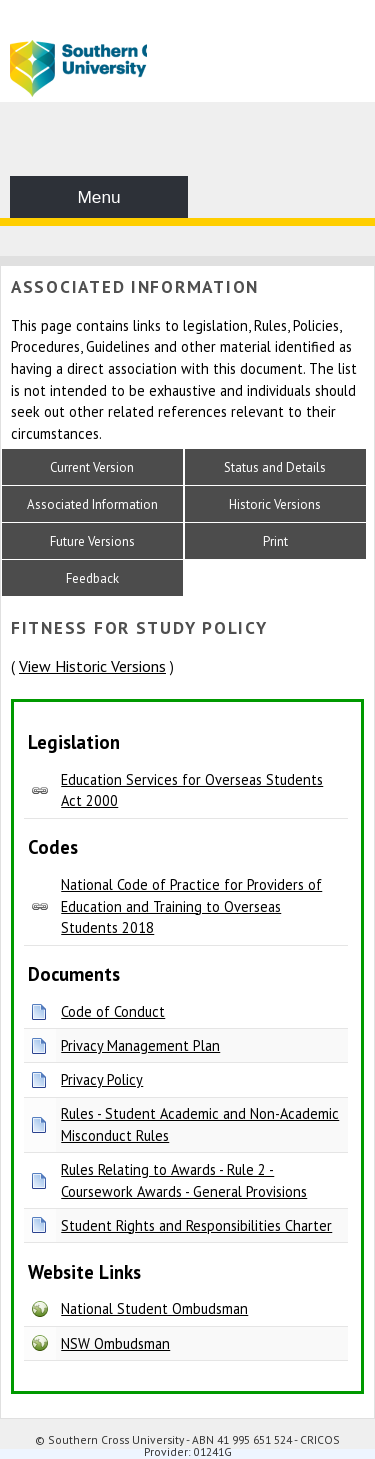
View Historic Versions (92, 666)
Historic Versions (275, 504)
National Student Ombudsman (154, 1308)
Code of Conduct (113, 1011)
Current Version (92, 467)
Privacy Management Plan (140, 1045)
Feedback (92, 578)
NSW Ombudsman (115, 1343)
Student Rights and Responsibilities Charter (196, 1225)
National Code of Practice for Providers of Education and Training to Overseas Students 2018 (191, 906)
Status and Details (275, 467)
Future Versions (92, 541)
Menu (98, 197)
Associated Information (92, 504)
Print (275, 541)
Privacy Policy (102, 1079)
